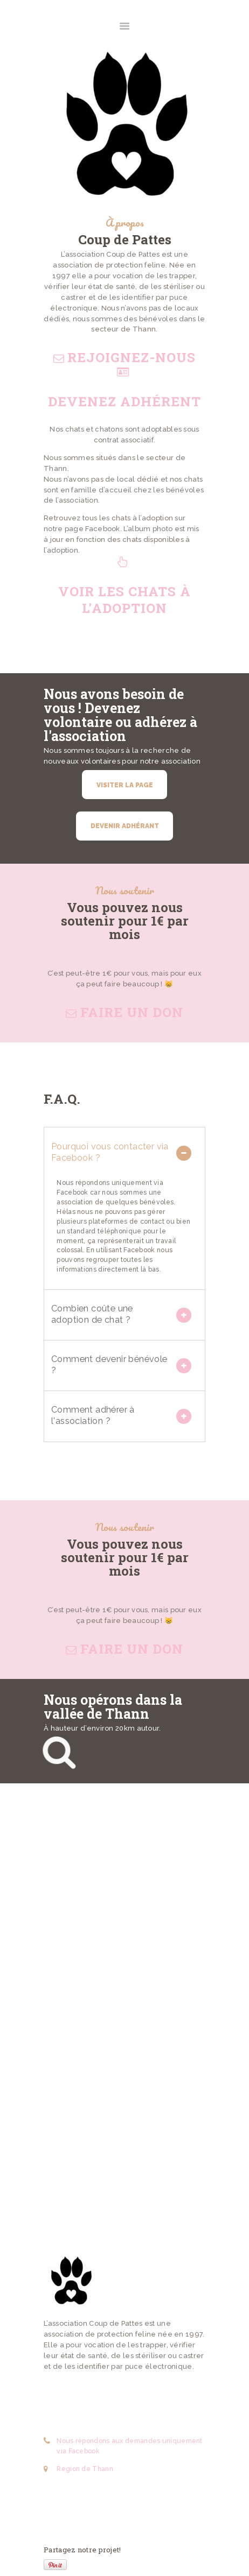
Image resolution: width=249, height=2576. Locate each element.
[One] (124, 2012)
